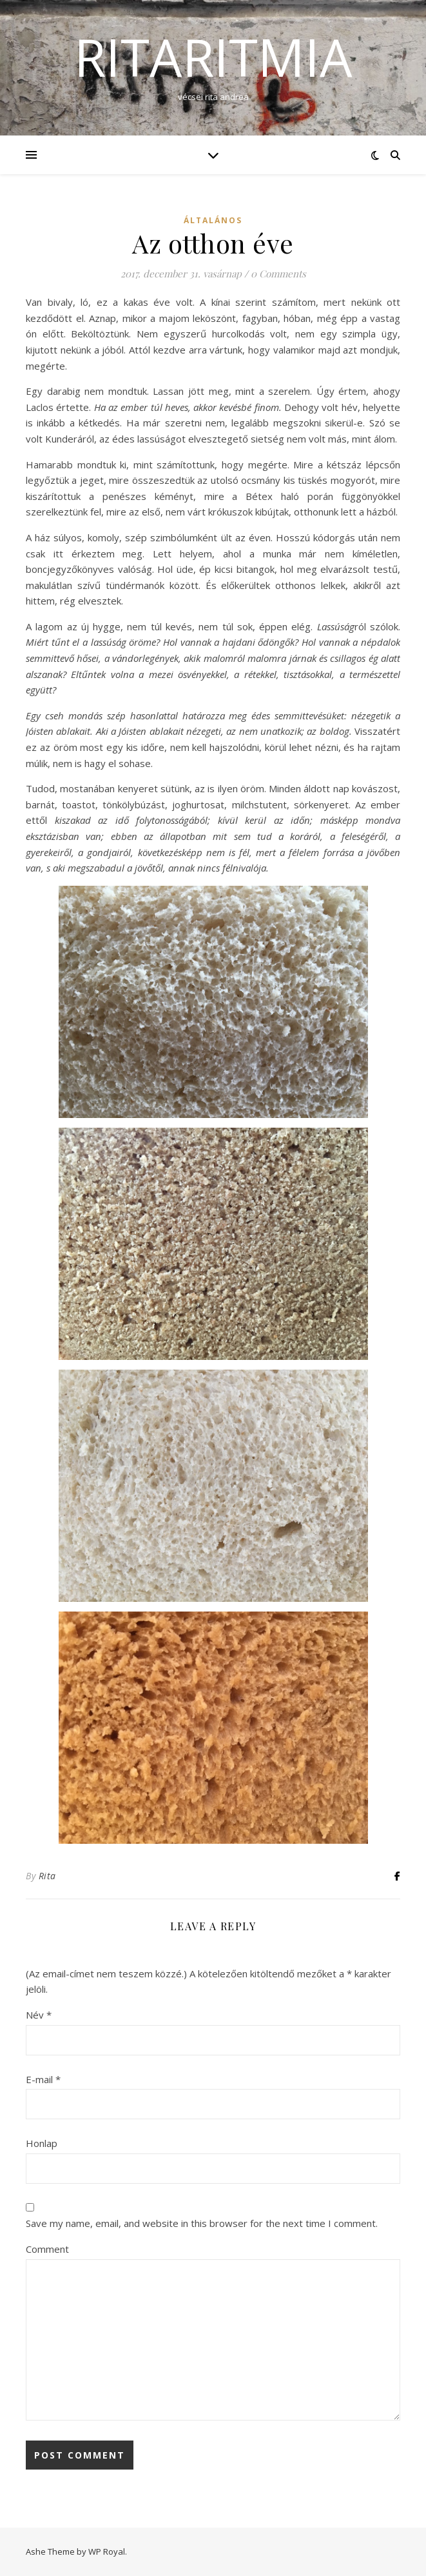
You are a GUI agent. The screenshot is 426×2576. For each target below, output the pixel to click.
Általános (213, 220)
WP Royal (106, 2551)
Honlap (41, 2143)
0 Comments (278, 273)
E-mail (43, 2079)
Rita (47, 1876)
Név (39, 2014)
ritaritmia (213, 57)
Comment (47, 2248)
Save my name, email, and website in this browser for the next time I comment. (202, 2223)
